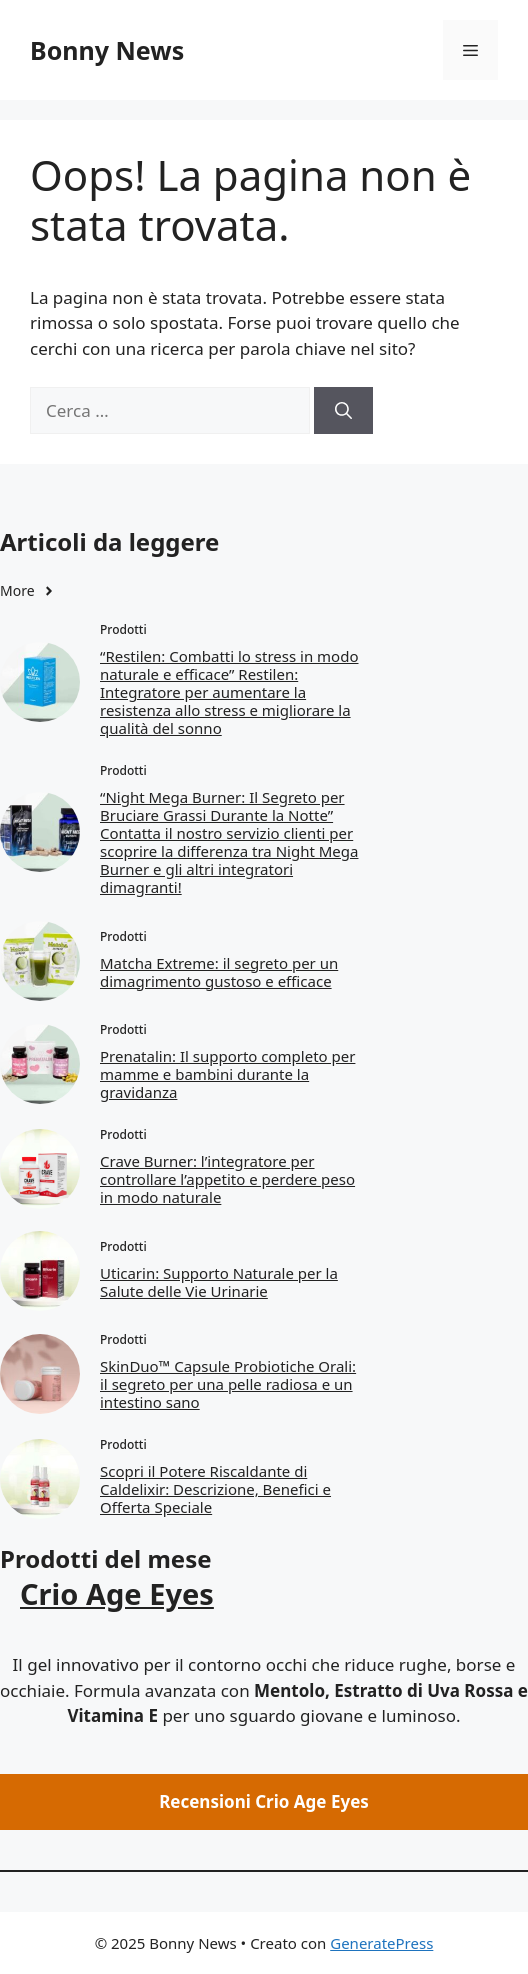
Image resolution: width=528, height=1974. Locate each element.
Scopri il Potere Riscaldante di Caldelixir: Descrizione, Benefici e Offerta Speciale (215, 1489)
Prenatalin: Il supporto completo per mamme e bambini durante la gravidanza (227, 1074)
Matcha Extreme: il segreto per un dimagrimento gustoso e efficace (219, 972)
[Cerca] (343, 411)
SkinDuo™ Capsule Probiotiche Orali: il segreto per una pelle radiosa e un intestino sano (228, 1384)
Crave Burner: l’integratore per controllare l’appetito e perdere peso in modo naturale (227, 1179)
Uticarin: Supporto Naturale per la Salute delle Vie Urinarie (219, 1282)
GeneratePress (381, 1943)
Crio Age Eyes (117, 1593)
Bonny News (107, 50)
